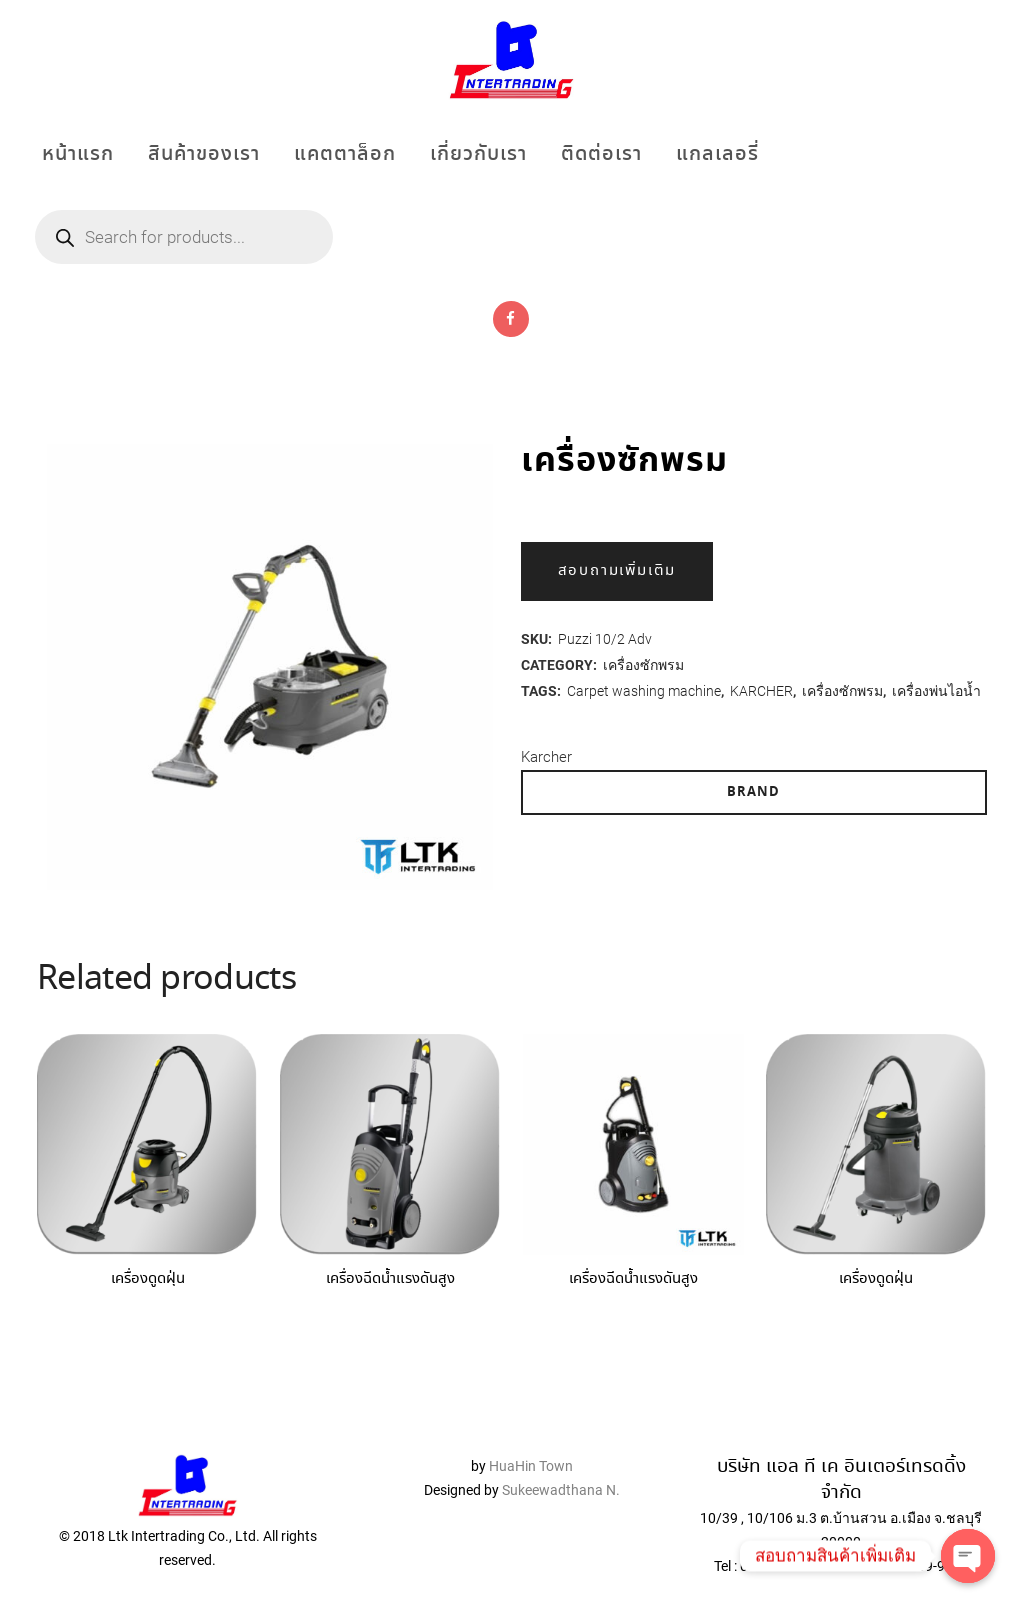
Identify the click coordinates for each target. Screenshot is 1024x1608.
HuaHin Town (531, 1435)
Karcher (546, 757)
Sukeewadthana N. (559, 1459)
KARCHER (761, 691)
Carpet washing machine (644, 691)
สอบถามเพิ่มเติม (617, 571)
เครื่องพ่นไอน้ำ (936, 691)
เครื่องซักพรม (643, 665)
